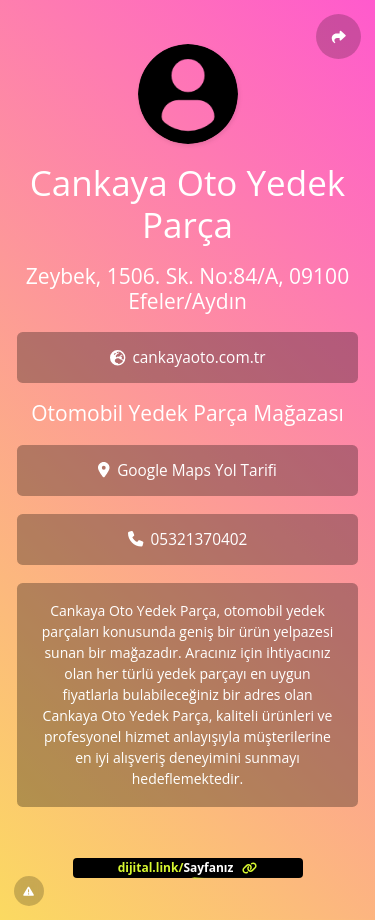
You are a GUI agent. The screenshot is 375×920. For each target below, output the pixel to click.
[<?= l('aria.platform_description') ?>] (188, 868)
